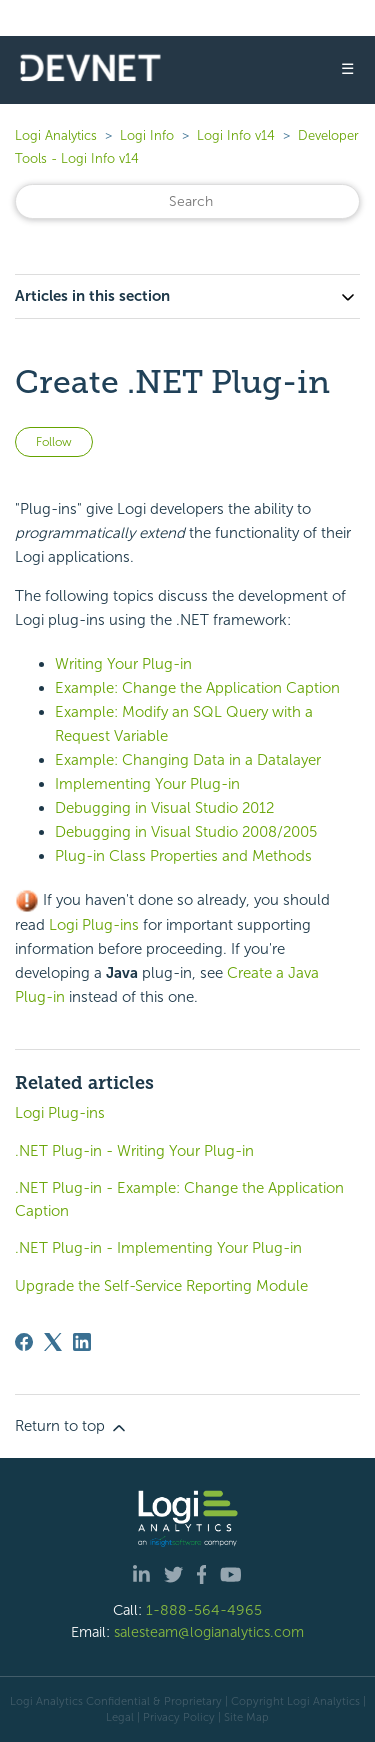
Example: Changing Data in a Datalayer (188, 760)
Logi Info (147, 135)
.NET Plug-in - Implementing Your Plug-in (158, 1248)
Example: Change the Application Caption (197, 688)
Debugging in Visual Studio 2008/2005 (186, 832)
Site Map (246, 1717)
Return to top (72, 1427)
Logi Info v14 (236, 135)
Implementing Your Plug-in (147, 784)
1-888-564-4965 (204, 1610)
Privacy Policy (179, 1717)
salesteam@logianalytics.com (209, 1632)
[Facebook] (24, 1342)
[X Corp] (53, 1342)
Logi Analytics (56, 135)
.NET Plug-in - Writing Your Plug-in (134, 1151)
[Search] (187, 201)
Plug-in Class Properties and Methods (183, 856)
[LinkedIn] (82, 1342)
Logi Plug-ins (94, 925)
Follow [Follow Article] (54, 442)
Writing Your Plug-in (123, 664)
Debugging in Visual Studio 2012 (164, 808)
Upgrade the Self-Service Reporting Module (161, 1286)
